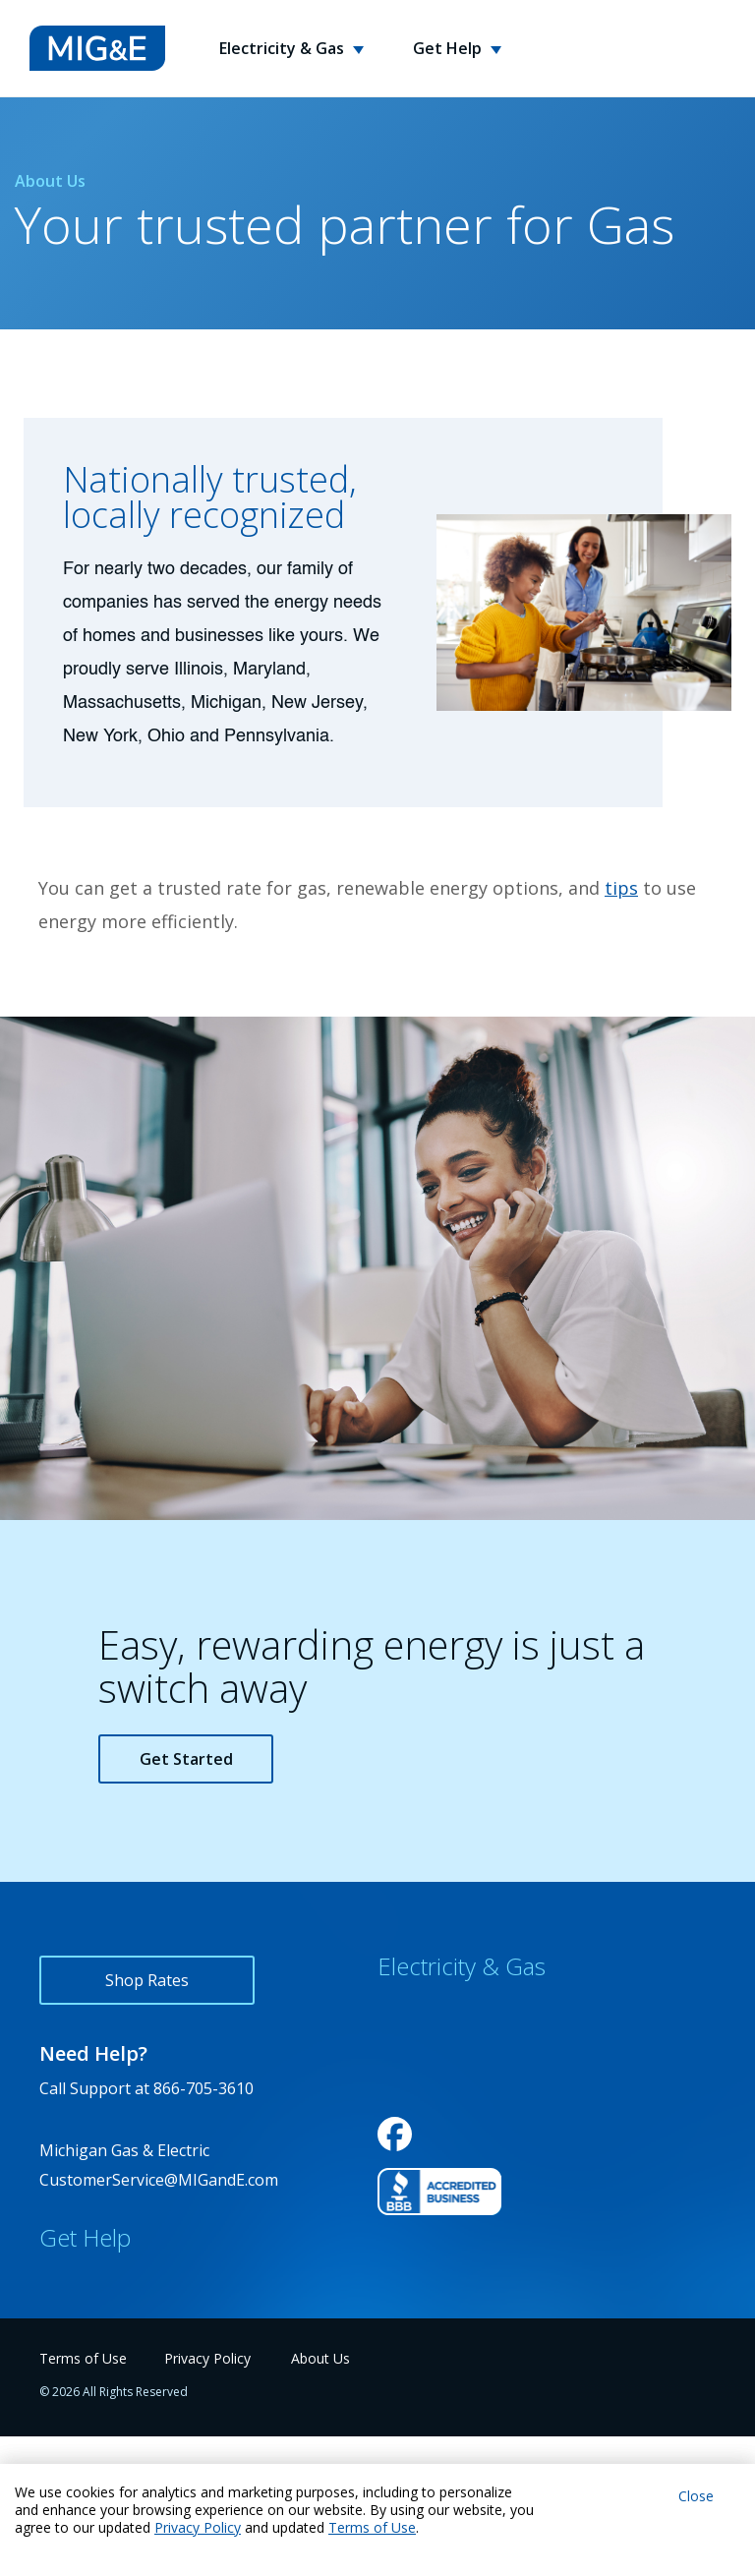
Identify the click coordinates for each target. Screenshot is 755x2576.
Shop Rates (147, 1980)
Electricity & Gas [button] (283, 48)
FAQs (58, 2324)
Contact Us (79, 2281)
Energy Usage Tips (109, 2367)
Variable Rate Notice (453, 2139)
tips (621, 888)
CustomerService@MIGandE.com (158, 2180)
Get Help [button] (449, 48)
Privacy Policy (197, 2527)
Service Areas (427, 2096)
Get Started (186, 1759)
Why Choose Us (436, 2009)
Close (696, 2496)
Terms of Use (372, 2527)
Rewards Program (444, 2053)
